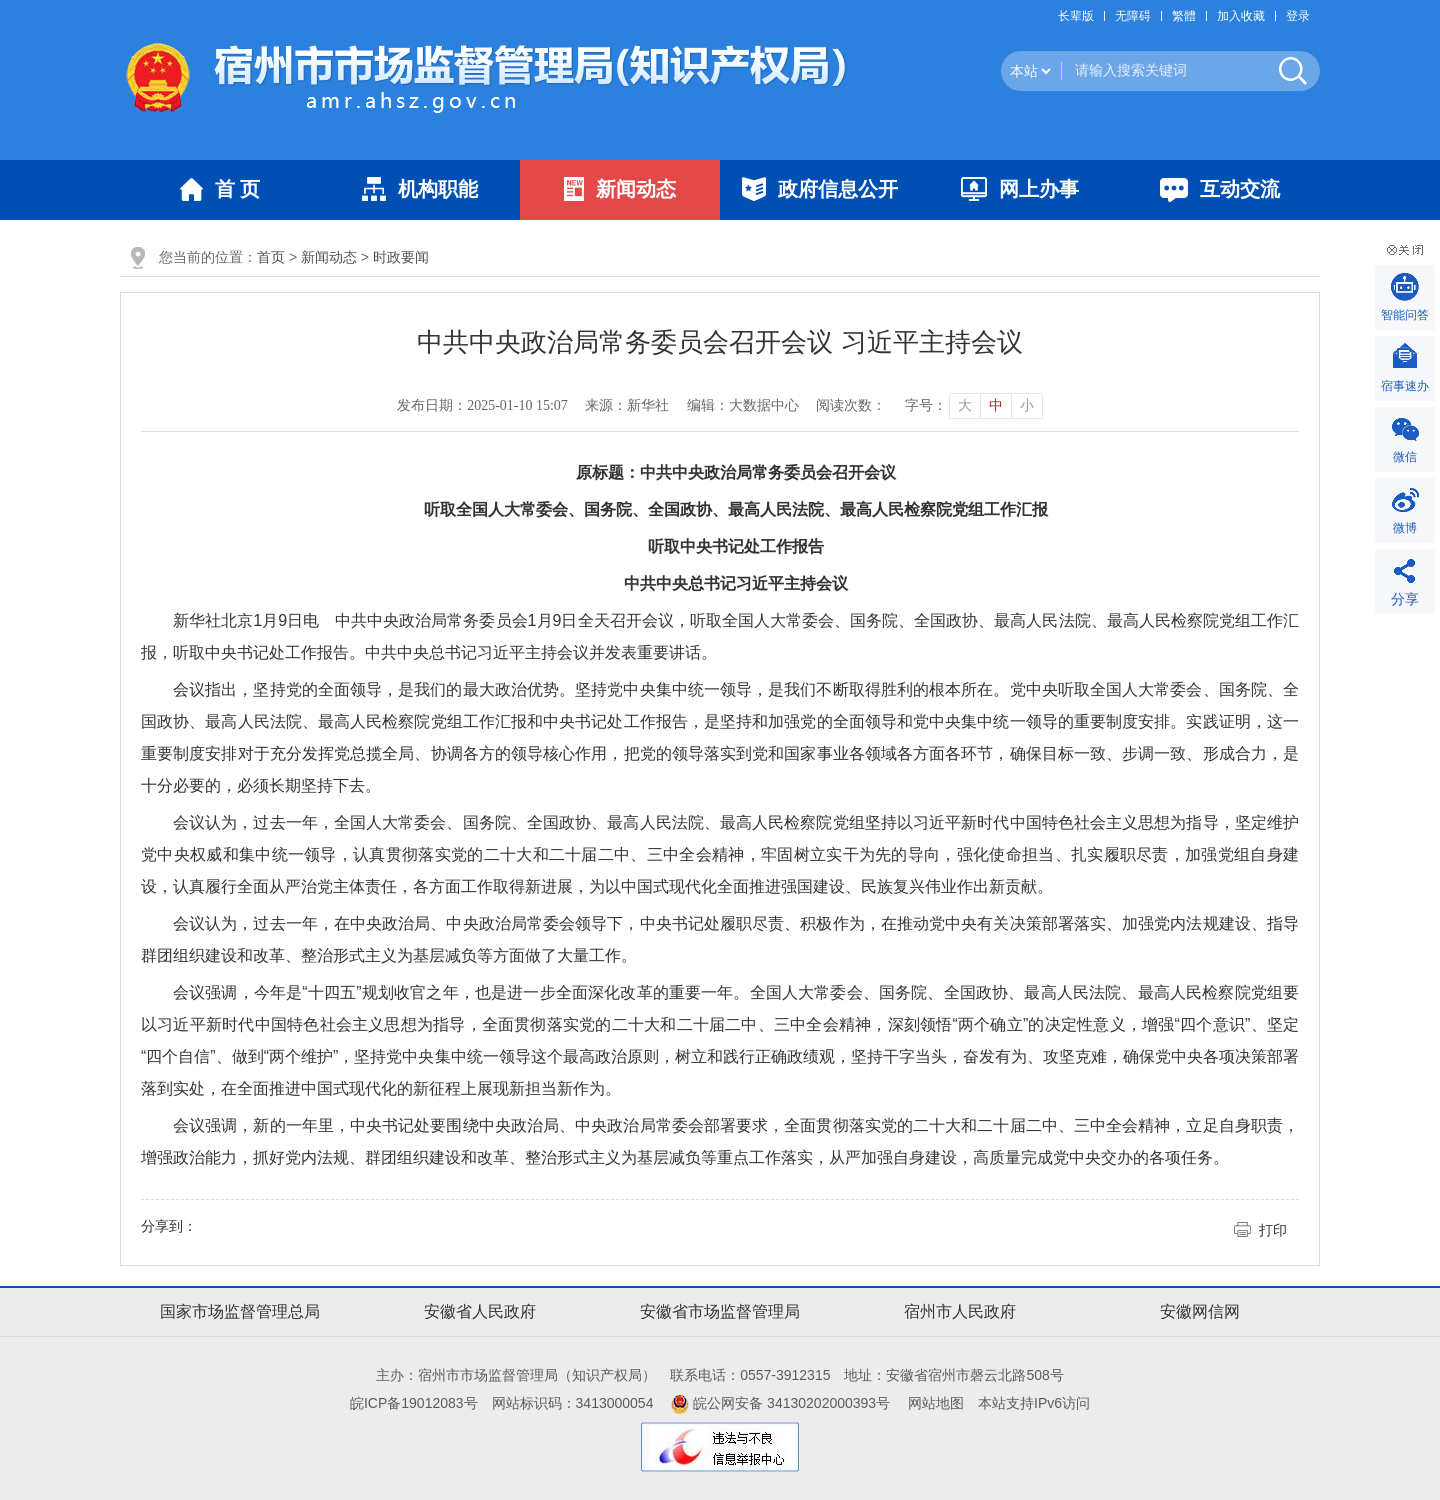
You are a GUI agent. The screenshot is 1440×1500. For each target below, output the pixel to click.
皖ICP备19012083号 (414, 1403)
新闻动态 (329, 257)
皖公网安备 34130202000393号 (780, 1403)
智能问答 (1405, 315)
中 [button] (996, 405)
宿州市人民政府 (960, 1311)
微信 (1405, 457)
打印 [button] (1273, 1230)
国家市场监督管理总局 (240, 1311)
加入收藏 (1241, 16)
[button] (1081, 16)
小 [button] (1027, 405)
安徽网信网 (1200, 1311)
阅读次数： (851, 405)
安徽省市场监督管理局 (720, 1311)
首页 (271, 257)
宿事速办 (1405, 386)
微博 (1405, 528)
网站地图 (936, 1403)
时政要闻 (401, 257)
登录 (1298, 16)
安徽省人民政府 (480, 1311)
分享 (1405, 599)
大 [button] (965, 405)
